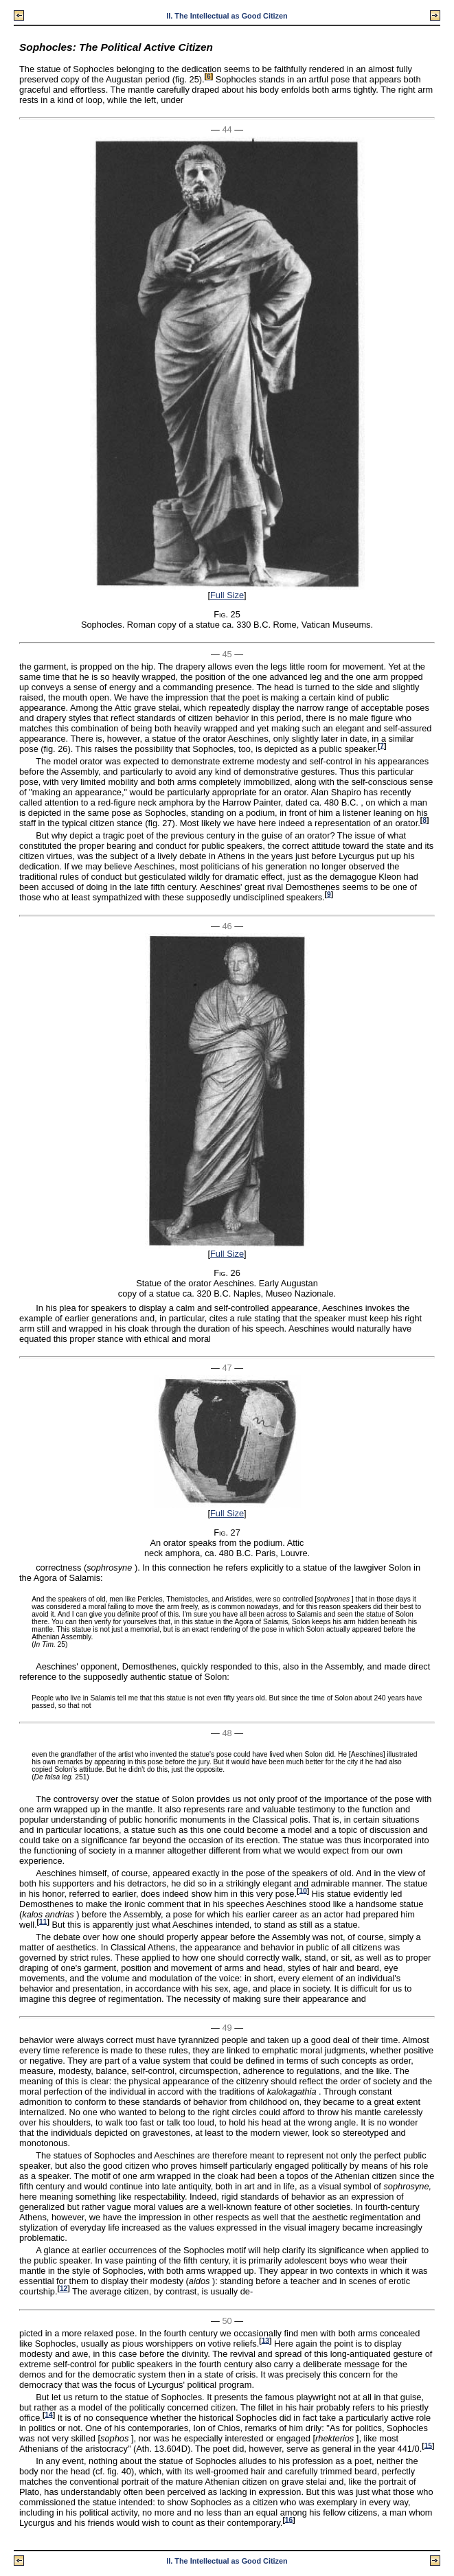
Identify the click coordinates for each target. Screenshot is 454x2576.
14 (48, 2414)
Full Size (227, 595)
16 (289, 2519)
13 (265, 2340)
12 (63, 2288)
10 (302, 1890)
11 (43, 1921)
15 (428, 2445)
